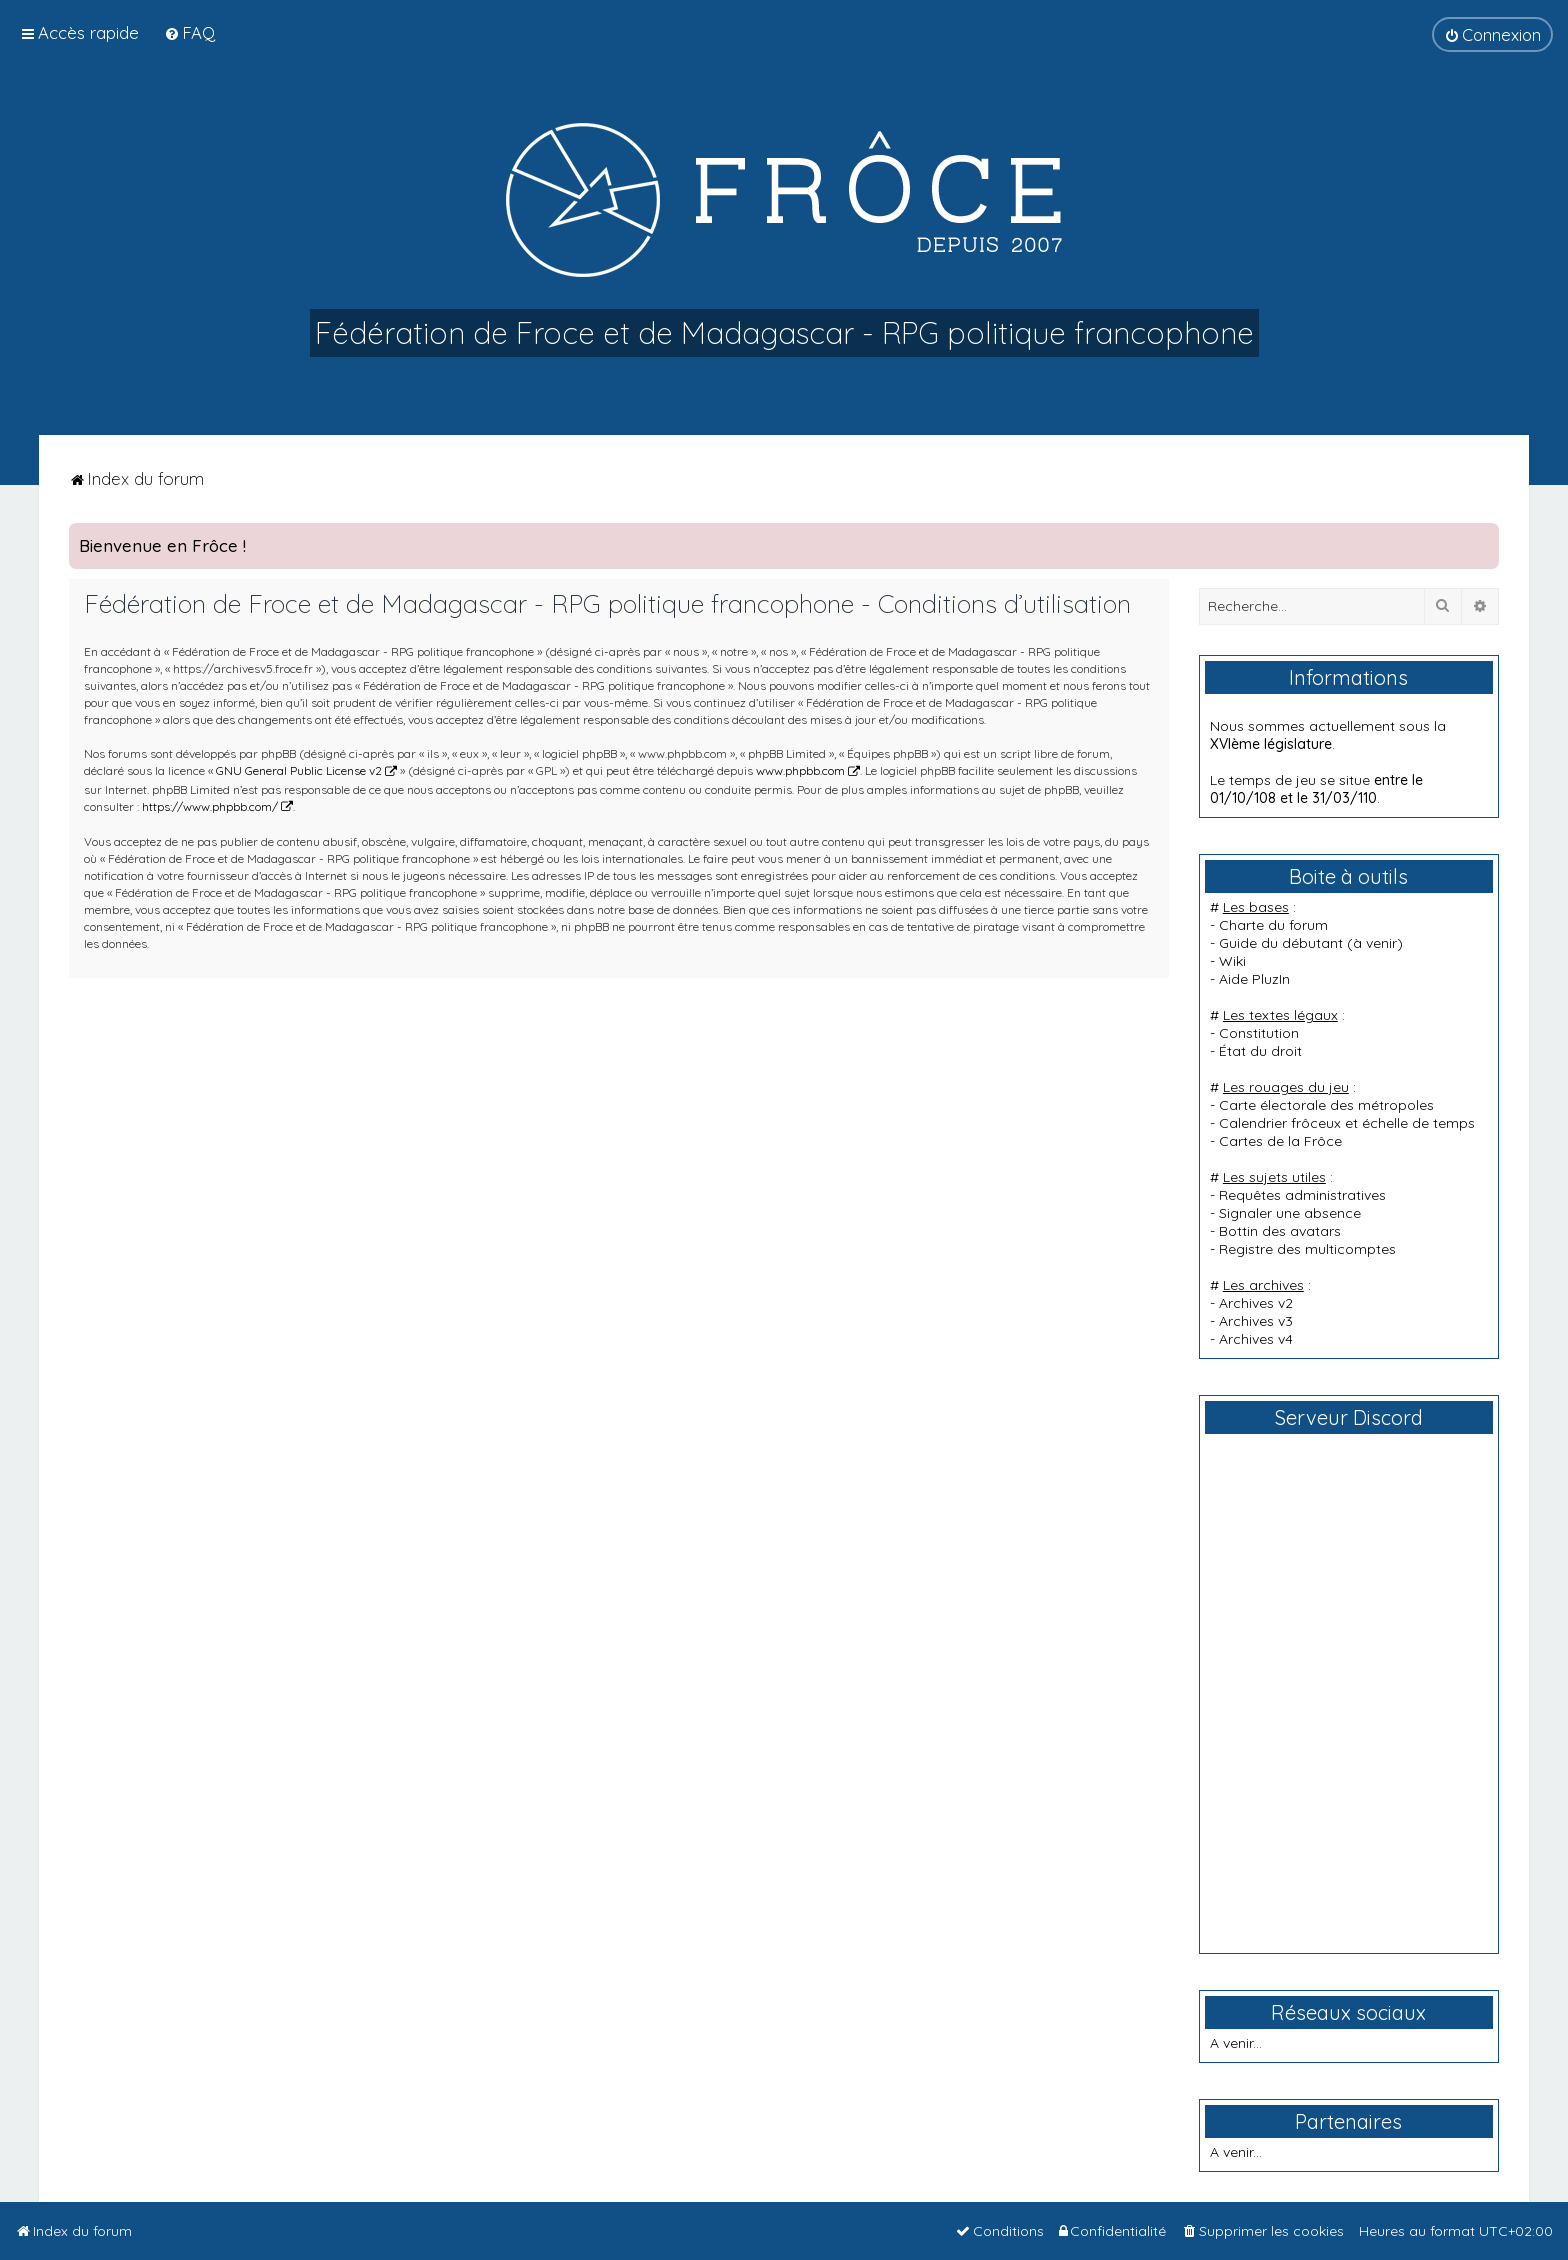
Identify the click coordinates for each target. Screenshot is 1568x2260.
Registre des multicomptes (1307, 1249)
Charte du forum (1273, 925)
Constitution (1259, 1033)
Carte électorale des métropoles (1326, 1105)
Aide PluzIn (1254, 979)
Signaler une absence (1290, 1213)
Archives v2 (1256, 1303)
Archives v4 (1256, 1339)
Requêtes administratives (1302, 1195)
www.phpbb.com (800, 770)
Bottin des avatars (1280, 1231)
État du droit (1260, 1051)
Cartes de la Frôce (1280, 1141)
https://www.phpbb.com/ (210, 806)
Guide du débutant (1281, 943)
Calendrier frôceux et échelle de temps (1347, 1123)
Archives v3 (1256, 1321)
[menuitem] (189, 32)
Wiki (1232, 961)
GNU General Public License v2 (299, 770)
